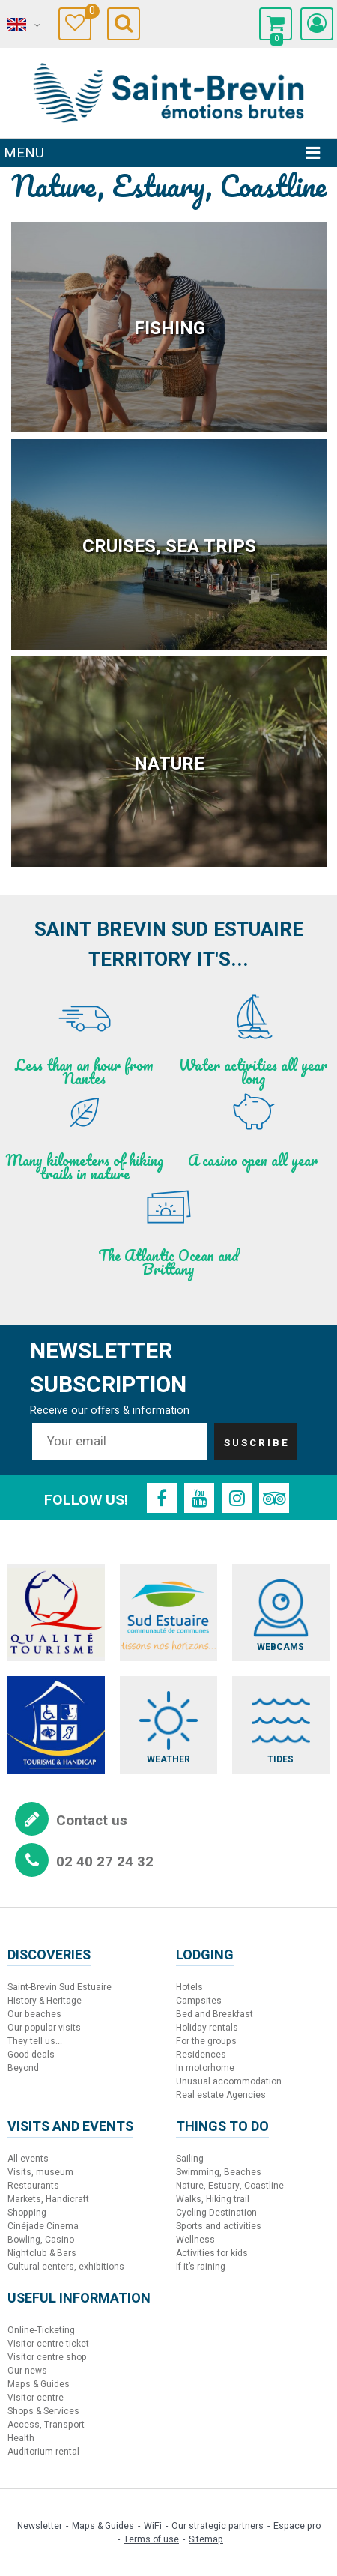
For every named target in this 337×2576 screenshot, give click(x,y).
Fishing (169, 328)
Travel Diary (88, 13)
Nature (169, 764)
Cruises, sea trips (169, 546)
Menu (24, 152)
